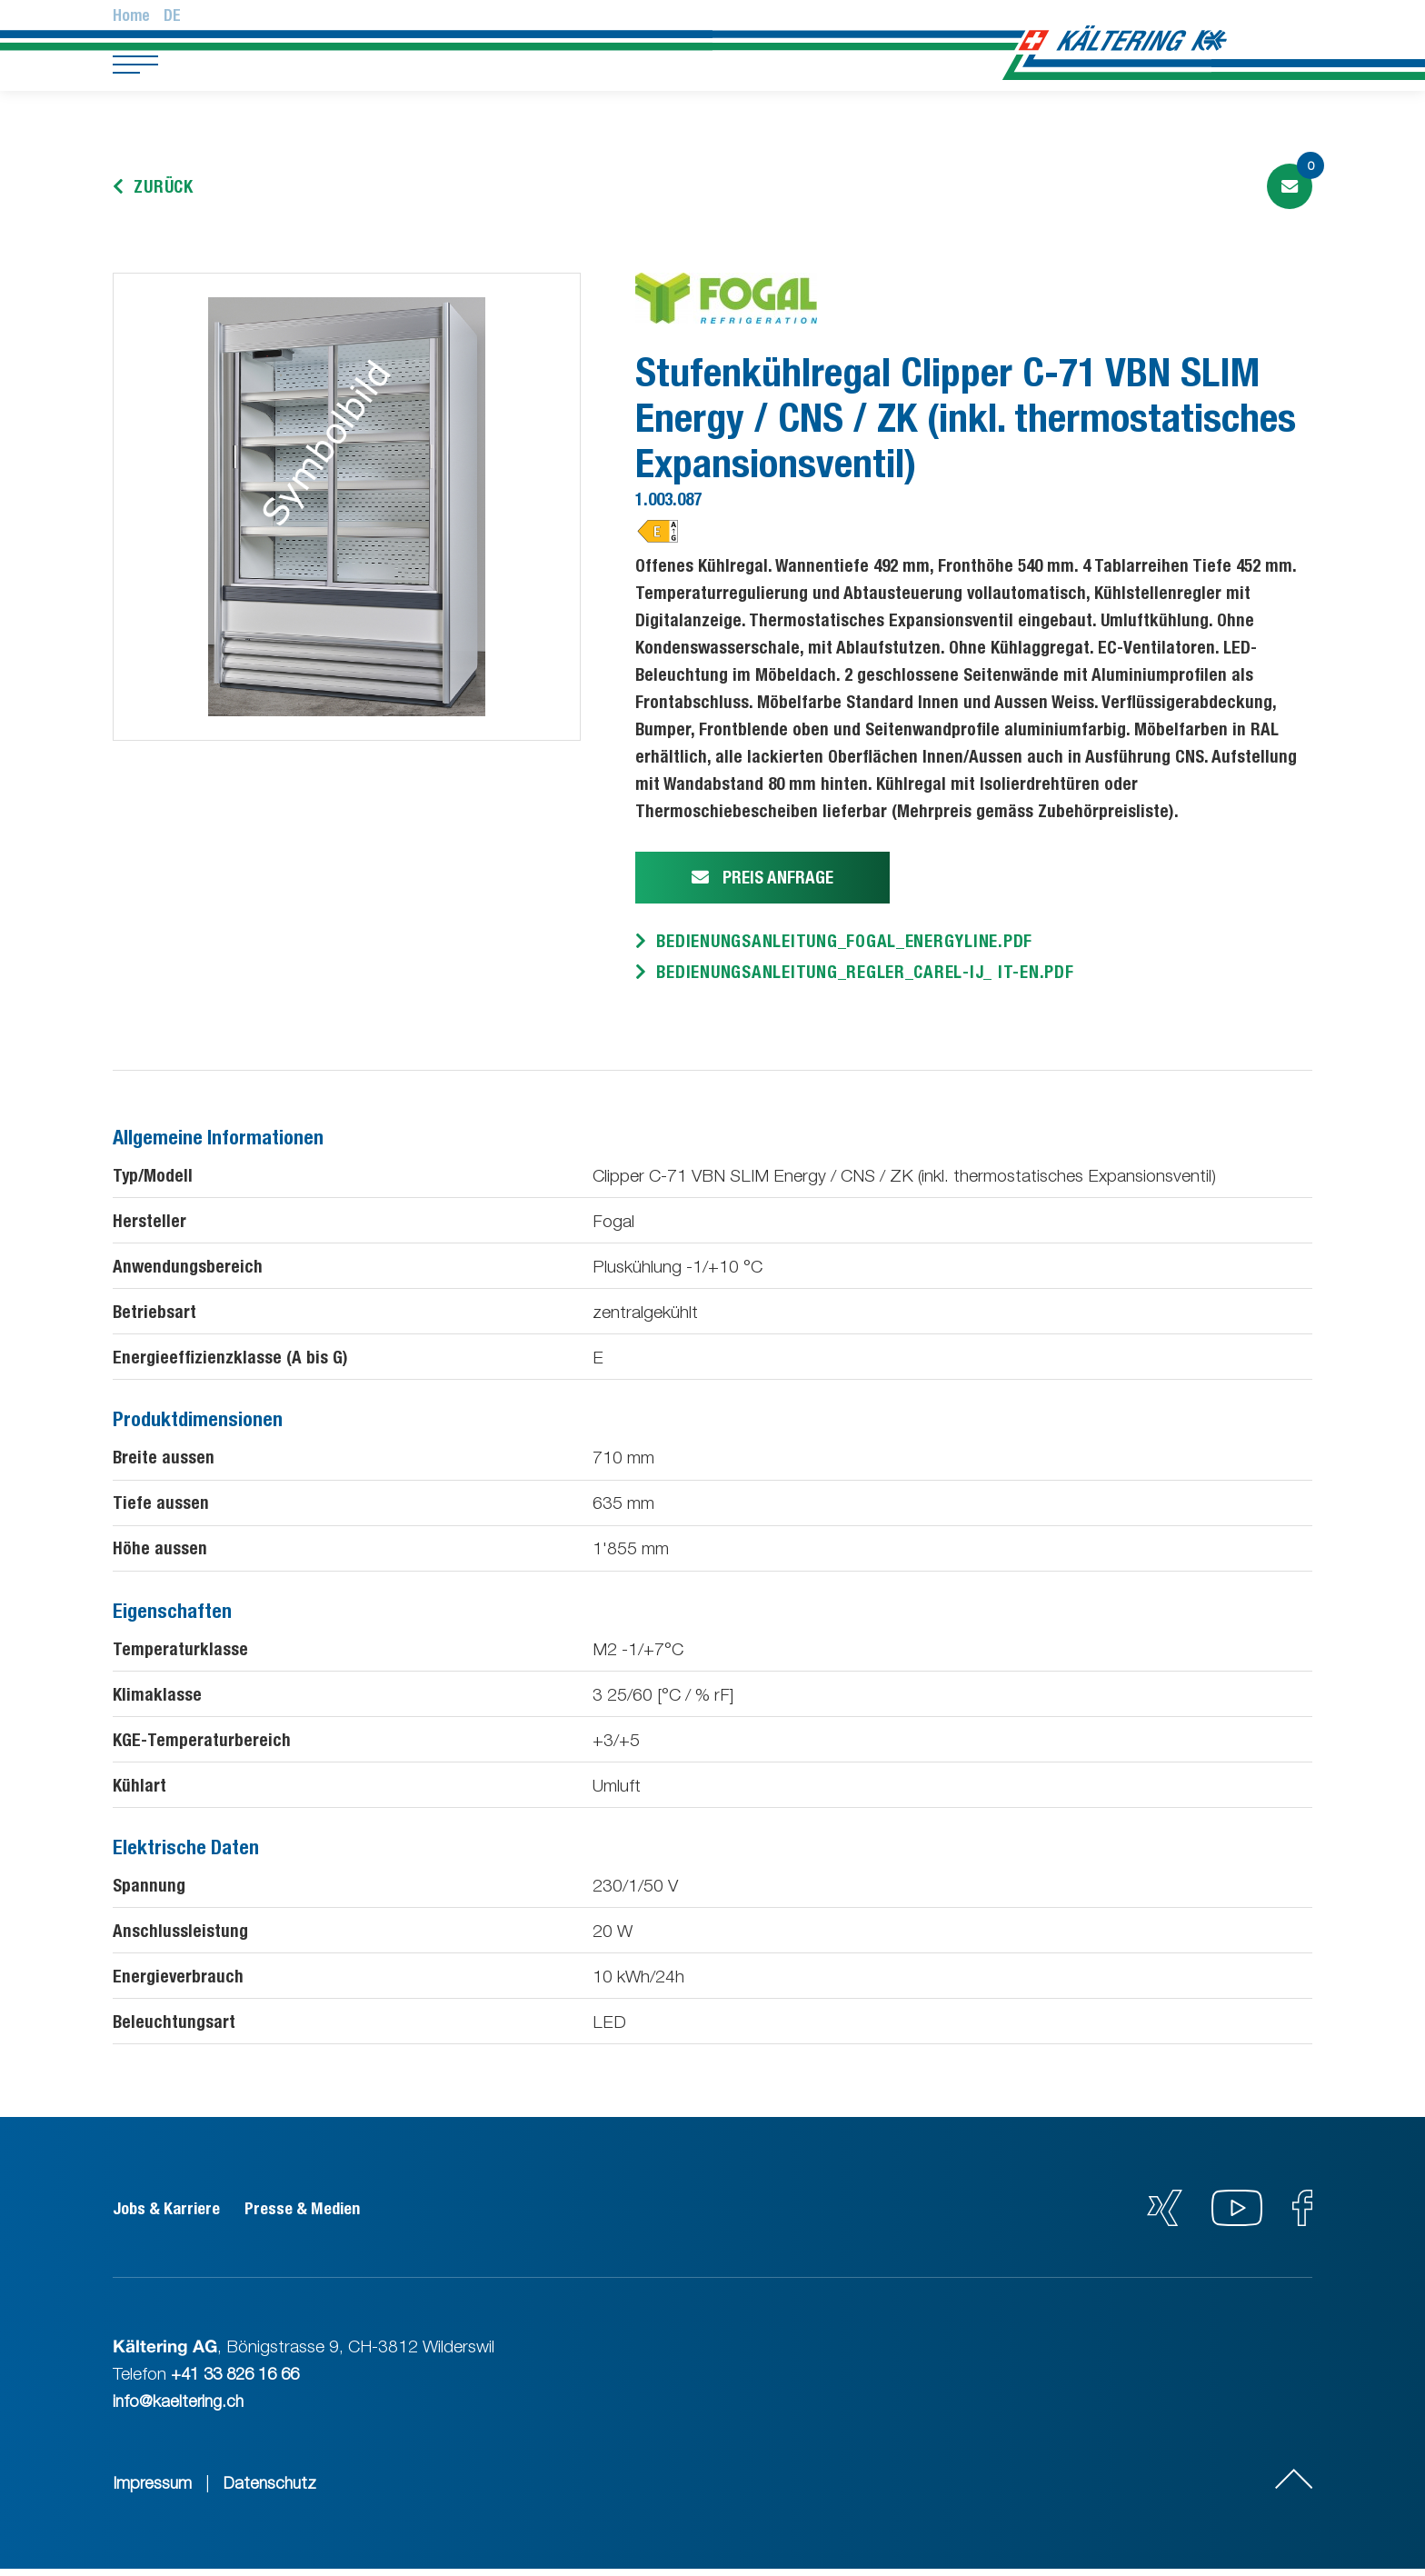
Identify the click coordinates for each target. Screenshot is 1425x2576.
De (172, 15)
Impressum (153, 2490)
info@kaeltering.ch (180, 2408)
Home (131, 15)
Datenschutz (274, 2490)
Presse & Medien (322, 2216)
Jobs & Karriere (170, 2216)
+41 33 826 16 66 (240, 2381)
